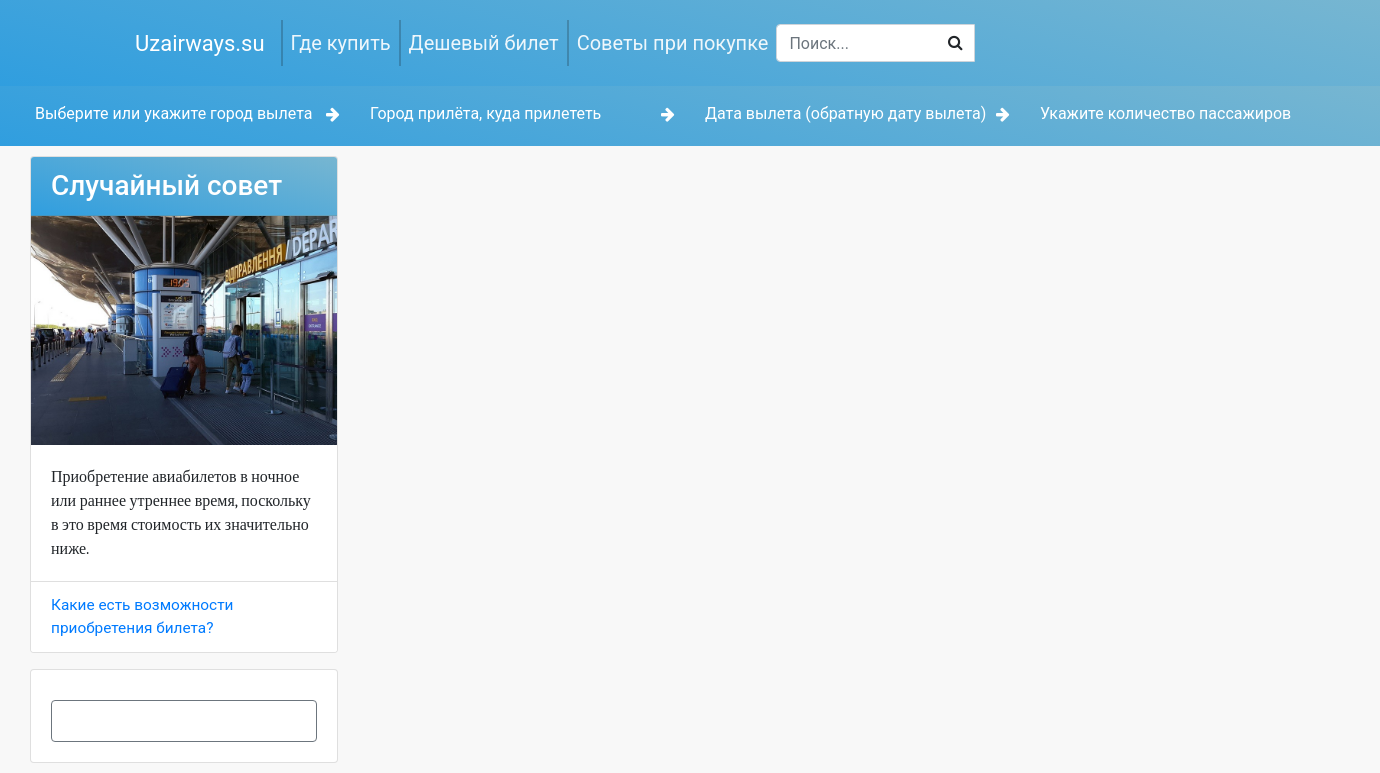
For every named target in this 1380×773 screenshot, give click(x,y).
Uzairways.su (200, 43)
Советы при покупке (673, 43)
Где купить (341, 43)
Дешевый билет (484, 43)
